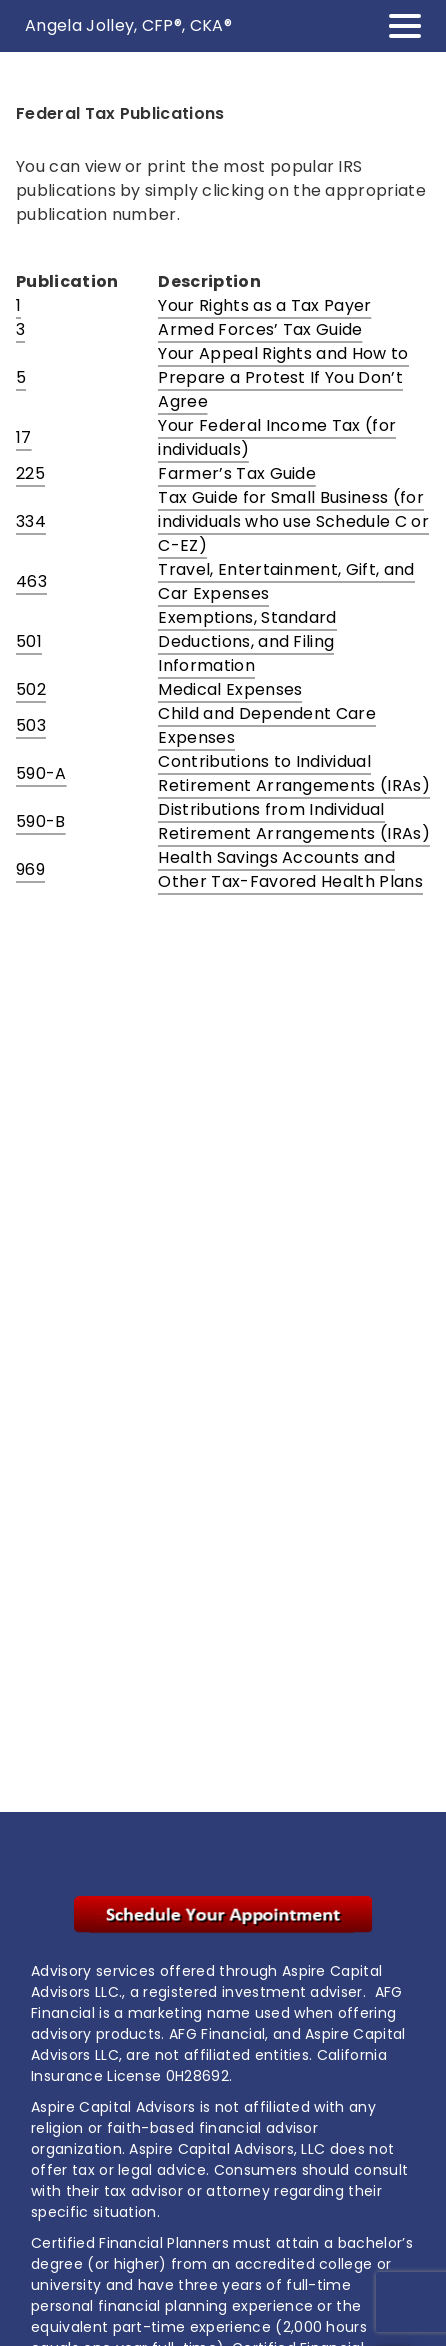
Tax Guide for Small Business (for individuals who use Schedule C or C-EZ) (293, 521)
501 (29, 641)
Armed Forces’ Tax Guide (260, 329)
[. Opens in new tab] (223, 1915)
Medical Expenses (230, 689)
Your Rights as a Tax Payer (264, 305)
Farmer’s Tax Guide (237, 473)
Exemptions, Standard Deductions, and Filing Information (247, 641)
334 (31, 521)
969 (30, 869)
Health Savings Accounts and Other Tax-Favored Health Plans (290, 869)
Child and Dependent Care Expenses (267, 725)
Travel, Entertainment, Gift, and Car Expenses (286, 581)
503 (31, 725)
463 (31, 581)
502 (31, 689)
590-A (41, 773)
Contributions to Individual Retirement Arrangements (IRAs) (294, 773)
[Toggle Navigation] (405, 26)
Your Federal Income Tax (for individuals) (277, 437)
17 (24, 437)
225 (30, 473)
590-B (41, 821)
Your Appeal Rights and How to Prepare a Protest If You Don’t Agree (283, 377)
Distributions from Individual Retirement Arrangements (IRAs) (294, 821)
